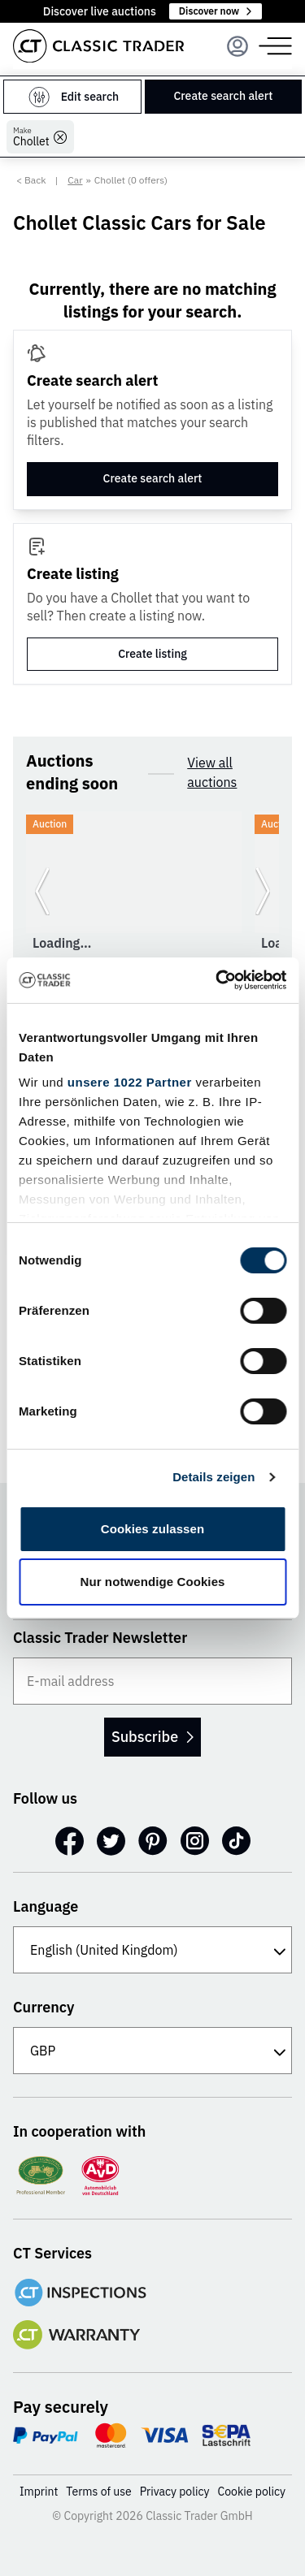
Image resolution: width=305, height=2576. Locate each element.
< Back (31, 180)
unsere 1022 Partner (130, 1082)
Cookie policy (252, 2491)
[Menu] (237, 46)
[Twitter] (111, 1841)
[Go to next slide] (262, 891)
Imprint (39, 2491)
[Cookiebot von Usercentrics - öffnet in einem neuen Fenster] (217, 980)
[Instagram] (195, 1841)
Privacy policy (175, 2491)
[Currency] (152, 2050)
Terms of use (98, 2491)
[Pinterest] (153, 1841)
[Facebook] (69, 1841)
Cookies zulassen (152, 1529)
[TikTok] (236, 1841)
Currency (44, 2007)
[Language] (152, 1949)
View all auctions (212, 772)
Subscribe (152, 1736)
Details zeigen (213, 1477)
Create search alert (222, 96)
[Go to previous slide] (42, 891)
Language (45, 1906)
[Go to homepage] (98, 46)
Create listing (152, 653)
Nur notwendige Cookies (152, 1581)
